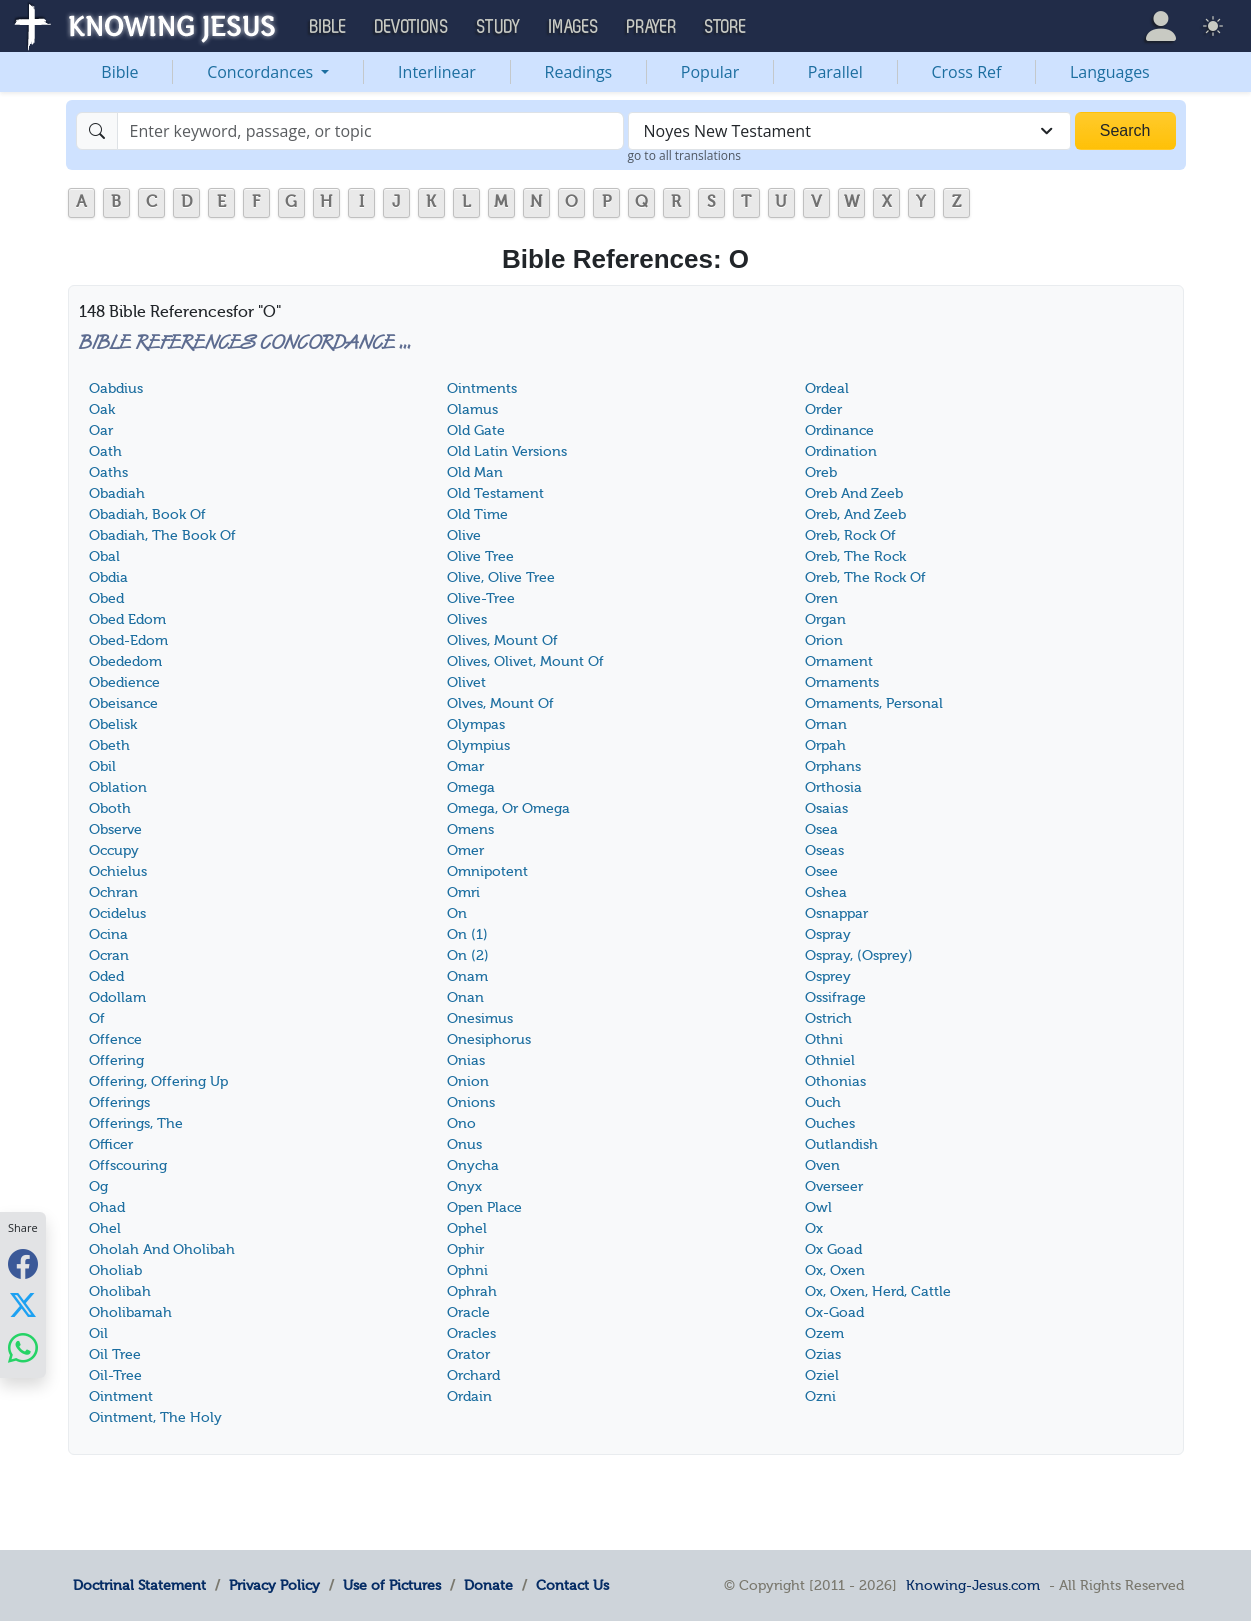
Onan (465, 997)
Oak (102, 409)
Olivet (466, 682)
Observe (115, 829)
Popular (710, 72)
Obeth (109, 745)
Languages (1110, 72)
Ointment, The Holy (155, 1417)
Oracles (471, 1333)
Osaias (826, 808)
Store (726, 27)
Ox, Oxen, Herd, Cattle (878, 1291)
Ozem (824, 1333)
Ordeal (827, 388)
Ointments (482, 388)
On (457, 913)
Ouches (830, 1123)
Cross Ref (966, 72)
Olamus (472, 409)
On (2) (468, 955)
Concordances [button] (262, 72)
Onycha (473, 1165)
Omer (465, 850)
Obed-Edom (128, 640)
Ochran (113, 892)
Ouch (823, 1102)
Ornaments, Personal (874, 703)
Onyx (464, 1186)
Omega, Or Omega (508, 808)
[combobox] (849, 131)
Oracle (468, 1312)
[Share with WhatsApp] (23, 1347)
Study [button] (499, 27)
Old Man (475, 472)
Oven (822, 1165)
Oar (101, 430)
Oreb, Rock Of (850, 535)
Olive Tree (480, 556)
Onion (468, 1081)
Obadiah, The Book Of (162, 535)
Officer (111, 1144)
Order (823, 409)
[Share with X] (23, 1305)
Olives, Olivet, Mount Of (525, 661)
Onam (467, 976)
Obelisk (113, 724)
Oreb (821, 472)
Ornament (839, 661)
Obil (102, 766)
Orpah (825, 745)
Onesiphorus (489, 1039)
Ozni (820, 1396)
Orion (824, 640)
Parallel (835, 72)
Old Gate (476, 430)
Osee (821, 871)
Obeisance (123, 703)
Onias (466, 1060)
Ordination (841, 451)
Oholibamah (130, 1312)
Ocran (109, 955)
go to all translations (685, 155)
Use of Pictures (392, 1585)
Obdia (108, 577)
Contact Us (572, 1585)
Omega (471, 787)
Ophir (465, 1249)
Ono (461, 1123)
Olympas (476, 724)
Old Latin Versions (507, 451)
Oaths (108, 472)
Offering (116, 1060)
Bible (119, 72)
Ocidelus (117, 913)
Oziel (822, 1375)
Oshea (826, 892)
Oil (98, 1333)
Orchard (473, 1375)
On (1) (467, 934)
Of (97, 1018)
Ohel (105, 1228)
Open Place (484, 1207)
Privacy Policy (274, 1585)
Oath (105, 451)
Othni (824, 1039)
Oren (821, 598)
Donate (488, 1585)
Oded (106, 976)
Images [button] (574, 27)
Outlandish (841, 1144)
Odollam (117, 997)
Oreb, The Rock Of (865, 577)
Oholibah (120, 1291)
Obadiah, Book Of (147, 514)
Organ (825, 619)
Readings (579, 72)
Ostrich (828, 1018)
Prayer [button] (652, 27)
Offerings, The (136, 1123)
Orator (468, 1354)
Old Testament (495, 493)
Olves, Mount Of (500, 703)
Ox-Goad (834, 1312)
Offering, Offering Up (158, 1081)
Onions (471, 1102)
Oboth (110, 808)
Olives (467, 619)
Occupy (114, 850)
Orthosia (833, 787)
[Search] (370, 131)
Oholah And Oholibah (162, 1249)
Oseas (824, 850)
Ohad (107, 1207)
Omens (470, 829)
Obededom (125, 661)
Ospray (828, 934)
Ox (814, 1228)
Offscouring (128, 1165)
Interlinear (437, 72)
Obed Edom (127, 619)
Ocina (108, 934)
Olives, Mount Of (502, 640)
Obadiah (117, 493)
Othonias (835, 1081)
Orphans (833, 766)
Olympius (478, 745)
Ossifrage (835, 997)
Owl (818, 1207)
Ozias (823, 1354)
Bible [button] (328, 27)
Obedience (124, 682)
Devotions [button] (412, 27)
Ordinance (839, 430)
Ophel (467, 1228)
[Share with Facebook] (23, 1263)
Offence (115, 1039)
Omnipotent (487, 871)
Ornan (826, 724)
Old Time (477, 514)
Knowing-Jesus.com (973, 1585)
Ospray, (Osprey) (859, 955)
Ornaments (842, 682)
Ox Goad (833, 1249)
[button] (1161, 26)
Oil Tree (115, 1354)
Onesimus (480, 1018)
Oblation (118, 787)
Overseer (834, 1186)
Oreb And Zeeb (854, 493)
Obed (106, 598)
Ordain (469, 1396)
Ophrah (472, 1291)
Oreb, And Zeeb (855, 514)
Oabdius (116, 388)
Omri (463, 892)
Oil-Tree (115, 1375)
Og (98, 1186)
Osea (821, 829)
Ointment (121, 1396)
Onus (464, 1144)
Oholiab (115, 1270)
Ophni (467, 1270)
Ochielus (118, 871)
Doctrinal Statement (139, 1585)
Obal (104, 556)
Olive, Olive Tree (501, 577)
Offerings (119, 1102)
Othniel (830, 1060)
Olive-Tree (481, 598)
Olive (464, 535)
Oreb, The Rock (855, 556)
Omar (465, 766)
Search (1125, 130)
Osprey (828, 976)
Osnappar (836, 913)
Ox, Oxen (835, 1270)
